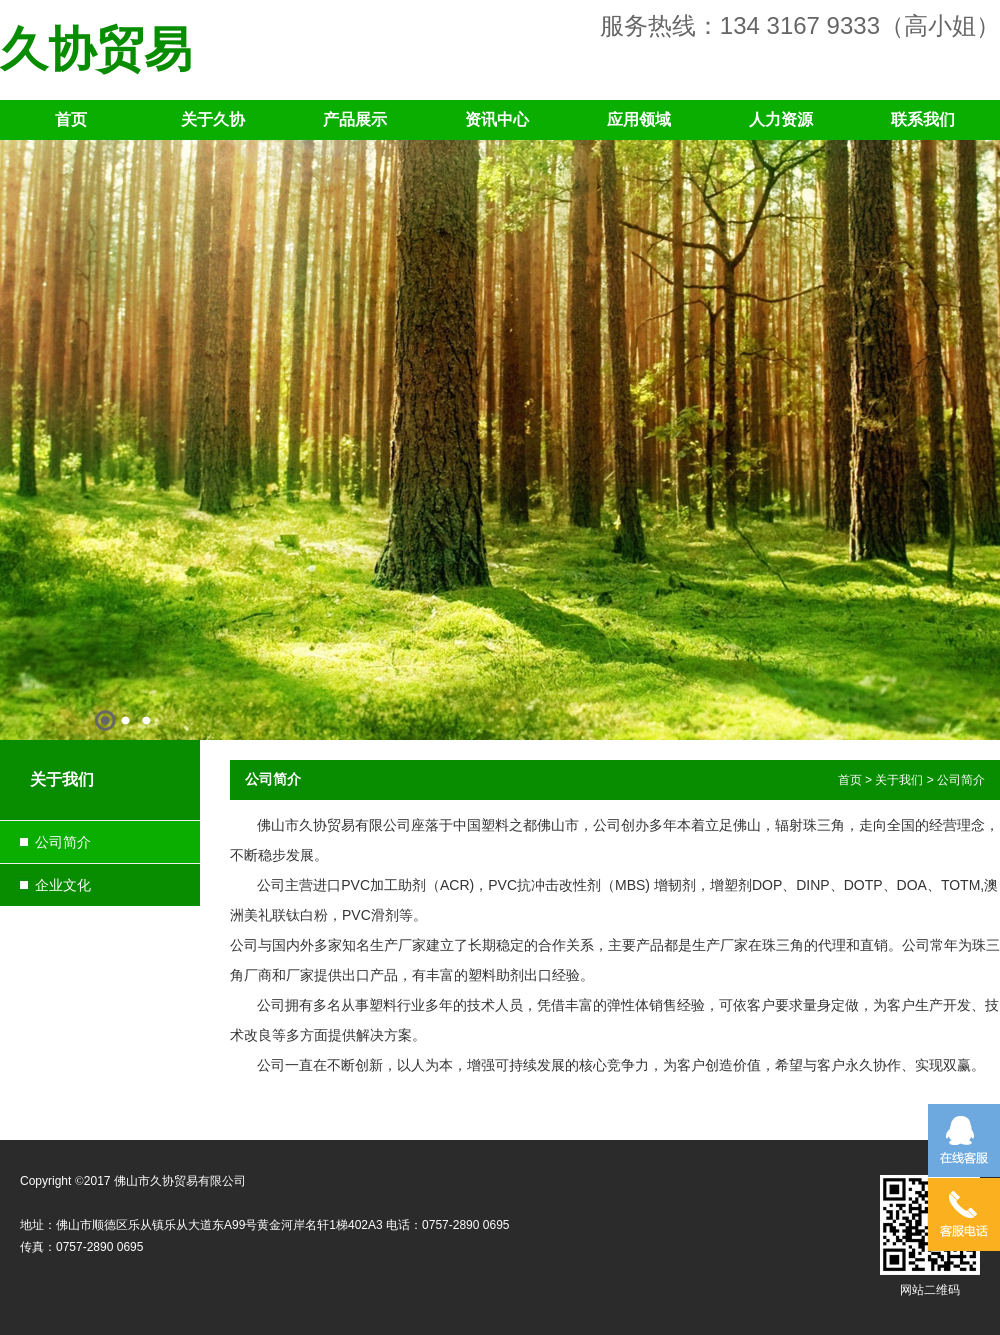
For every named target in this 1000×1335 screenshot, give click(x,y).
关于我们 (899, 780)
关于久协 (213, 119)
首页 (71, 119)
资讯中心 (497, 119)
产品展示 (355, 119)
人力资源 (781, 119)
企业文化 (63, 885)
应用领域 (639, 119)
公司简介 (63, 842)
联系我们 (923, 119)
